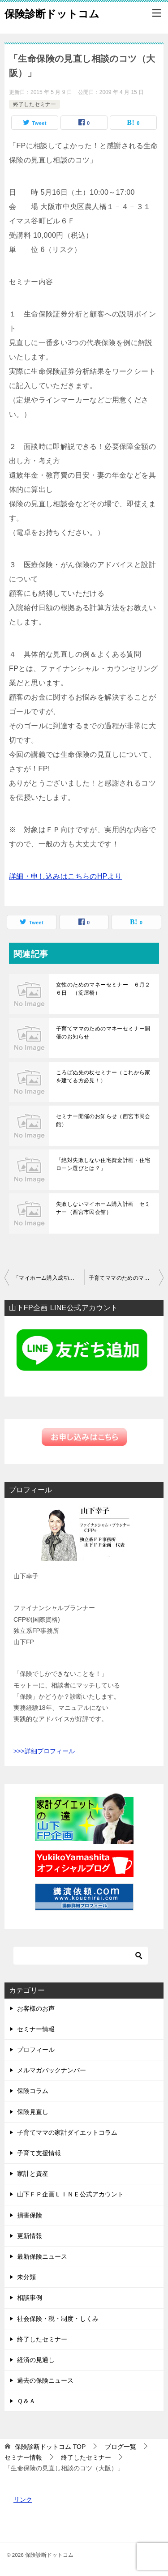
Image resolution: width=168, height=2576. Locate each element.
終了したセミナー (34, 104)
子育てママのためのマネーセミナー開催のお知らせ (103, 1032)
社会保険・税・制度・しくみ (58, 2318)
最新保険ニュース (42, 2256)
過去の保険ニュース (45, 2380)
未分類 (26, 2277)
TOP (50, 2446)
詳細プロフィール (50, 1751)
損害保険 (29, 2215)
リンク (22, 2499)
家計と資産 (32, 2173)
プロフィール (36, 2049)
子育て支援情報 (39, 2153)
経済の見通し (36, 2359)
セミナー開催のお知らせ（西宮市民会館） (103, 1120)
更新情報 (29, 2235)
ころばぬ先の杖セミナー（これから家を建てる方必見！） (103, 1076)
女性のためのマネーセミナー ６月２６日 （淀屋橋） (103, 989)
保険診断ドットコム (51, 13)
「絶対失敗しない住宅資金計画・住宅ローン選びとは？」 (103, 1164)
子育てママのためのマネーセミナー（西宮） (126, 1278)
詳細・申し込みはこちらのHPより (65, 876)
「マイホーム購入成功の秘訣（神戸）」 (48, 1278)
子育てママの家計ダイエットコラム (67, 2132)
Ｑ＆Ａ (26, 2401)
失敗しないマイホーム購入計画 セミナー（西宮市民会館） (103, 1208)
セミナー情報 (36, 2029)
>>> (19, 1751)
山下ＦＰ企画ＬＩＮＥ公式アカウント (70, 2194)
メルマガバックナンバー (51, 2070)
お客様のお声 (36, 2008)
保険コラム (32, 2090)
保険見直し (32, 2111)
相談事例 (29, 2297)
